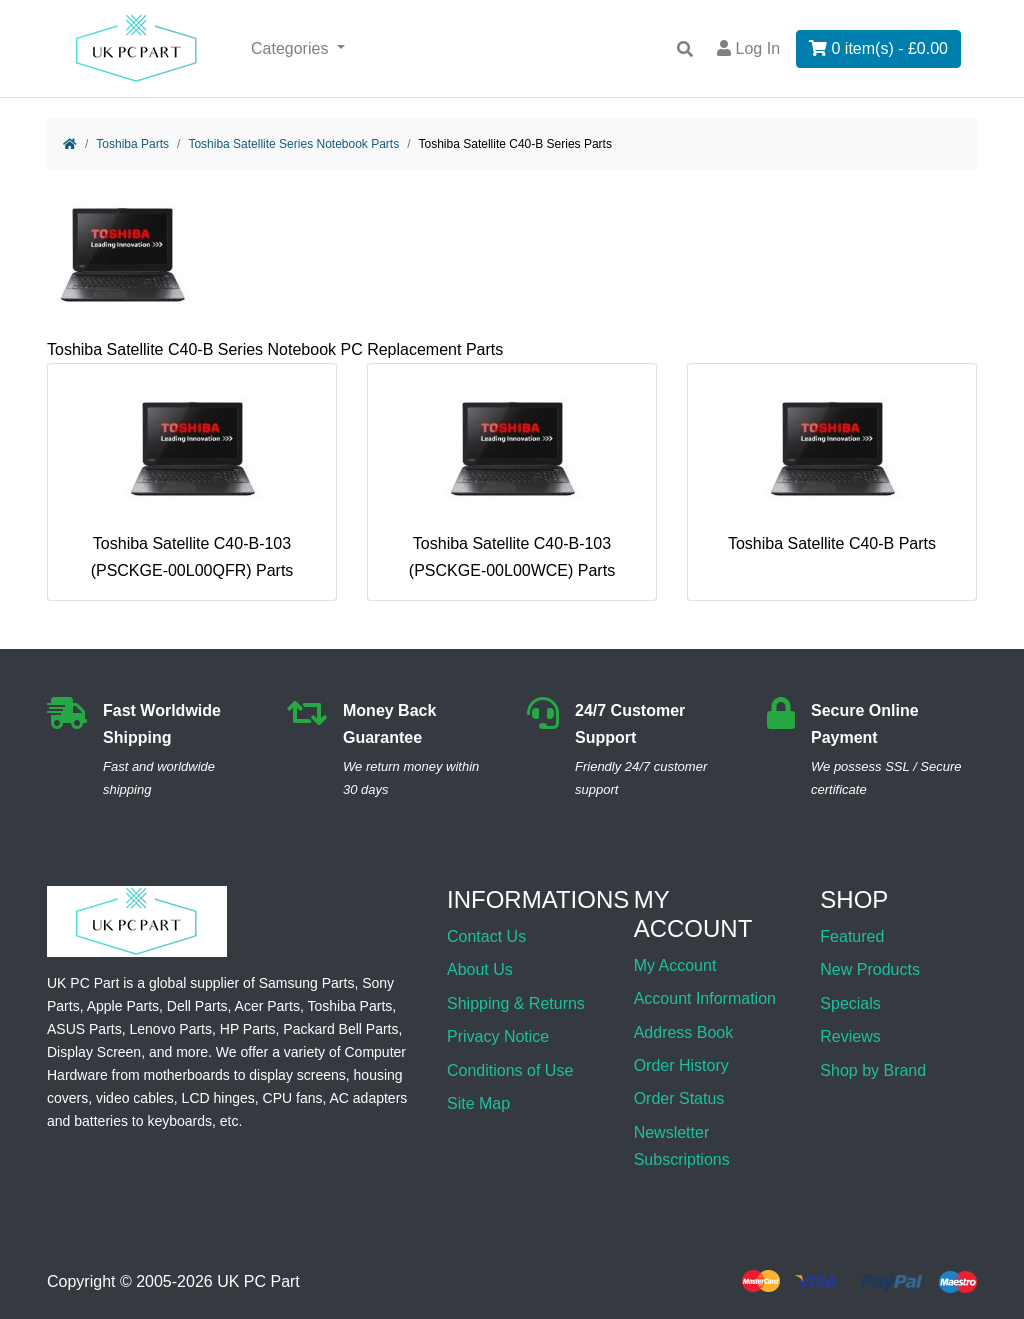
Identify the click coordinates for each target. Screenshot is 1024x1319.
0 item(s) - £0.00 (878, 48)
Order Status (679, 1098)
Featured (852, 936)
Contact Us (486, 936)
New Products (870, 969)
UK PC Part (258, 1281)
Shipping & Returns (516, 1003)
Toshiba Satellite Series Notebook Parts (293, 144)
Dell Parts (197, 1006)
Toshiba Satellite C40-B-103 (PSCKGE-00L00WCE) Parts (512, 479)
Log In (748, 48)
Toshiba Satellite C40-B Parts (832, 466)
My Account (675, 965)
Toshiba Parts (132, 144)
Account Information (705, 998)
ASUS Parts (84, 1029)
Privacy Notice (498, 1036)
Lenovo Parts (170, 1029)
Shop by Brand (873, 1070)
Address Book (684, 1032)
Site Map (478, 1103)
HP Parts (248, 1029)
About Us (480, 969)
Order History (681, 1065)
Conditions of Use (510, 1070)
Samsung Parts (307, 983)
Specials (850, 1003)
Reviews (850, 1036)
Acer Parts (267, 1006)
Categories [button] (292, 48)
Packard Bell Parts (340, 1029)
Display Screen (94, 1052)
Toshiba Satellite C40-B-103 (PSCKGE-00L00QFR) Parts (192, 479)
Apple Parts (123, 1006)
